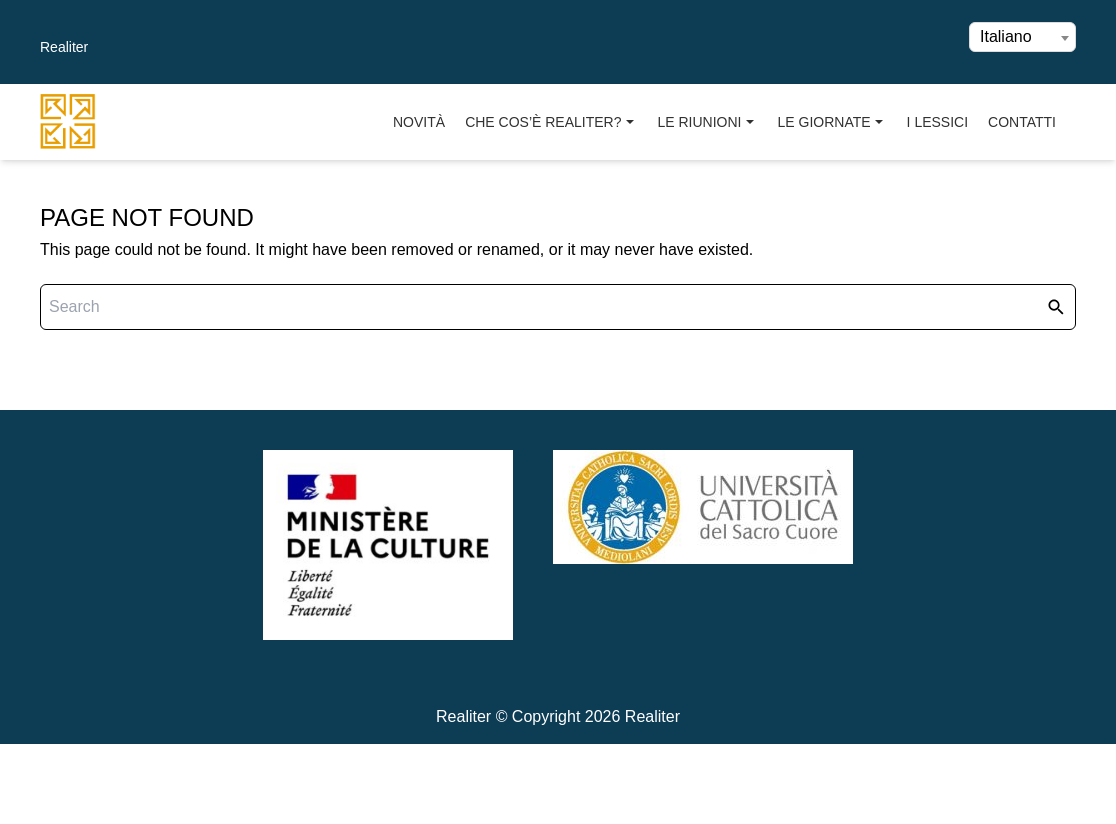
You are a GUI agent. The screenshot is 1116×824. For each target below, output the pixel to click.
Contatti (1022, 122)
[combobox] (1022, 37)
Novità (419, 122)
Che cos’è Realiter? (551, 122)
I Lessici (937, 122)
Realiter (64, 47)
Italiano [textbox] (1006, 36)
